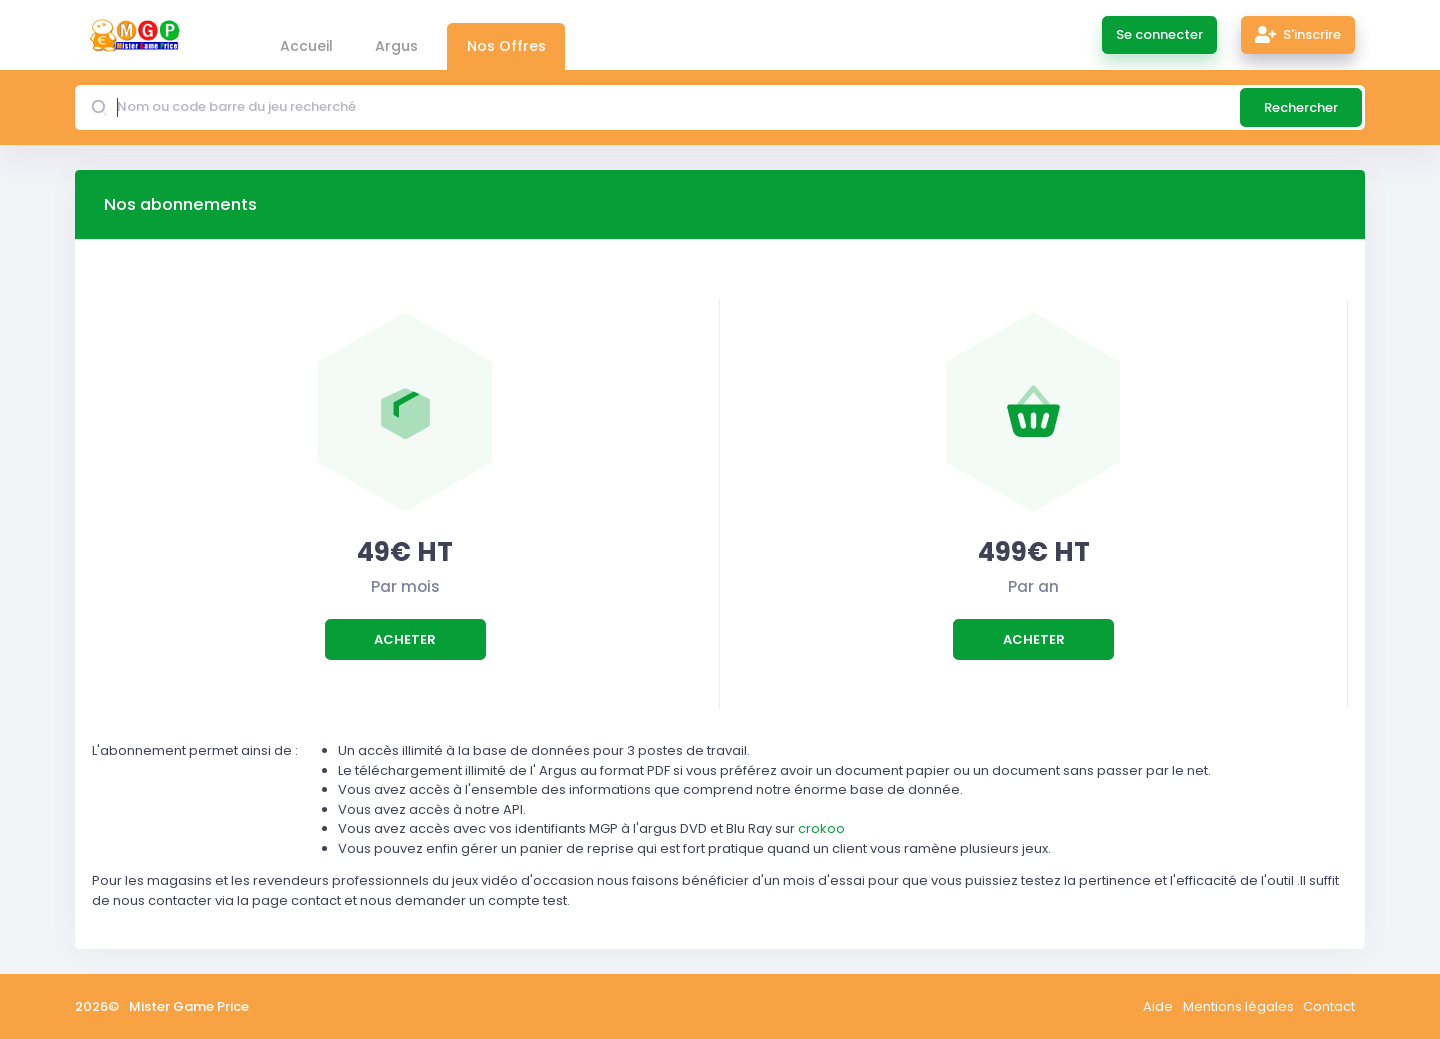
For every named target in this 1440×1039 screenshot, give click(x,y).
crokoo (821, 828)
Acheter (405, 639)
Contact (1329, 1006)
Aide (1158, 1006)
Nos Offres (506, 46)
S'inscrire (1298, 34)
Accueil (306, 46)
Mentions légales (1238, 1006)
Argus (396, 46)
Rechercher (1301, 107)
